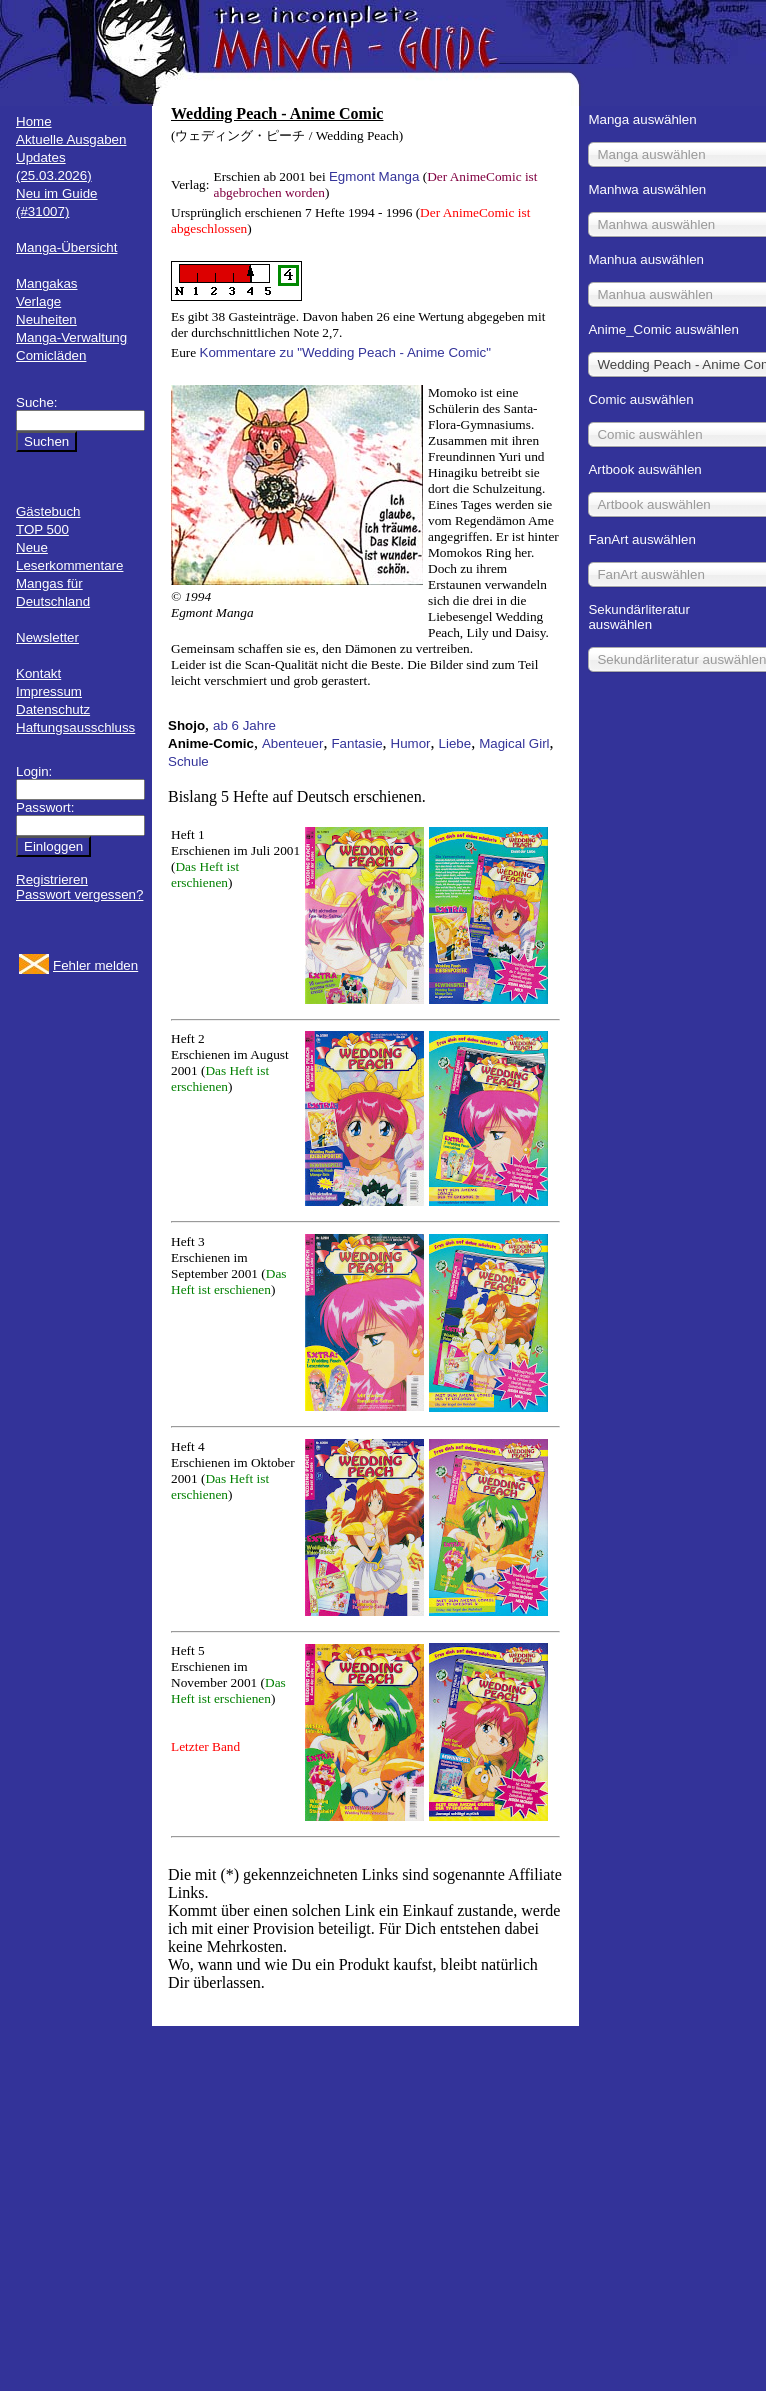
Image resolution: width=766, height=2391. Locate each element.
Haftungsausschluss (75, 727)
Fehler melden (95, 965)
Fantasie (356, 743)
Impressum (49, 691)
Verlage (38, 301)
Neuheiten (46, 319)
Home (34, 121)
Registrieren (52, 879)
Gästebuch (48, 511)
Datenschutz (53, 709)
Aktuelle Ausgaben (71, 139)
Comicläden (51, 355)
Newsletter (47, 637)
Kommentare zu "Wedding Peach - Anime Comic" (345, 352)
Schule (188, 761)
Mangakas (47, 283)
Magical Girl (514, 743)
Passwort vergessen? (79, 894)
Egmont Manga (374, 176)
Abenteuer (293, 743)
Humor (411, 743)
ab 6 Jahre (244, 725)
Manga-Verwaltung (71, 337)
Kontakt (38, 673)
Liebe (455, 743)
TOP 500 (42, 529)
